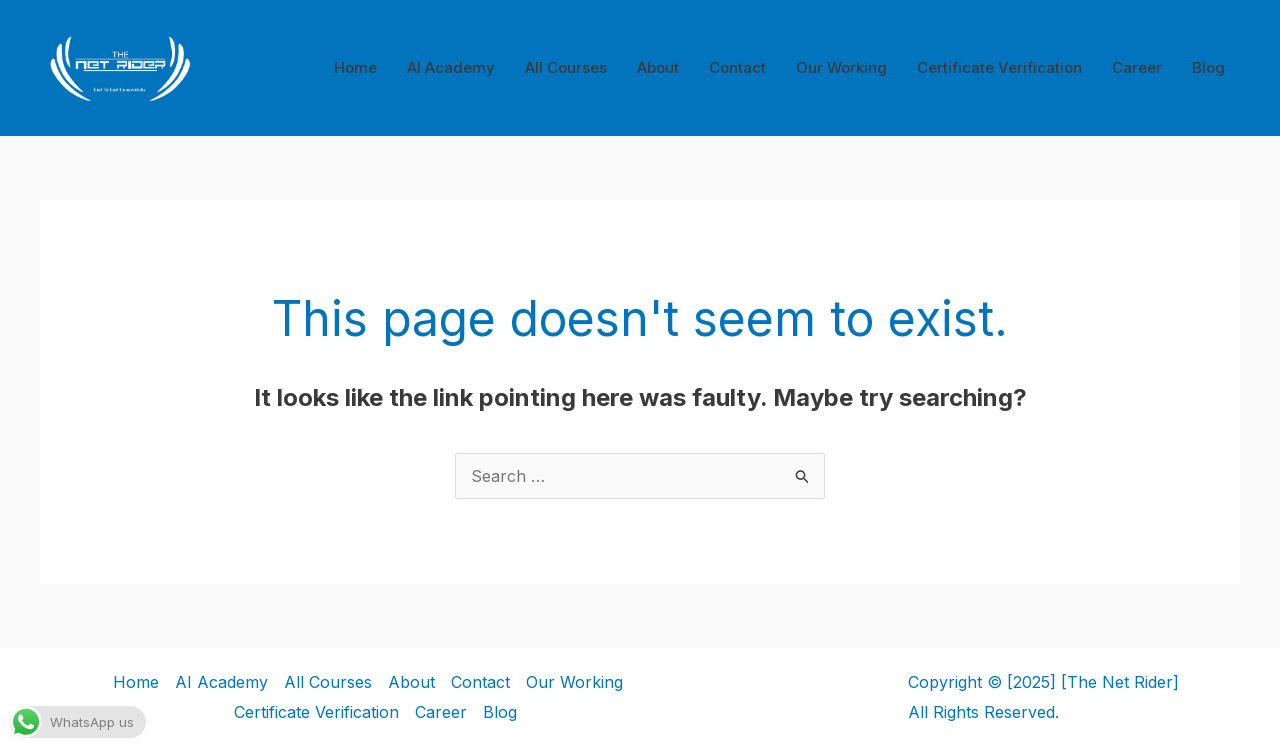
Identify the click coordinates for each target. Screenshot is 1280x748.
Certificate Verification (999, 67)
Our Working (841, 67)
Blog (1208, 67)
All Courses (566, 67)
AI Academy (451, 67)
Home (355, 67)
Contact (737, 67)
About (658, 67)
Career (1137, 67)
